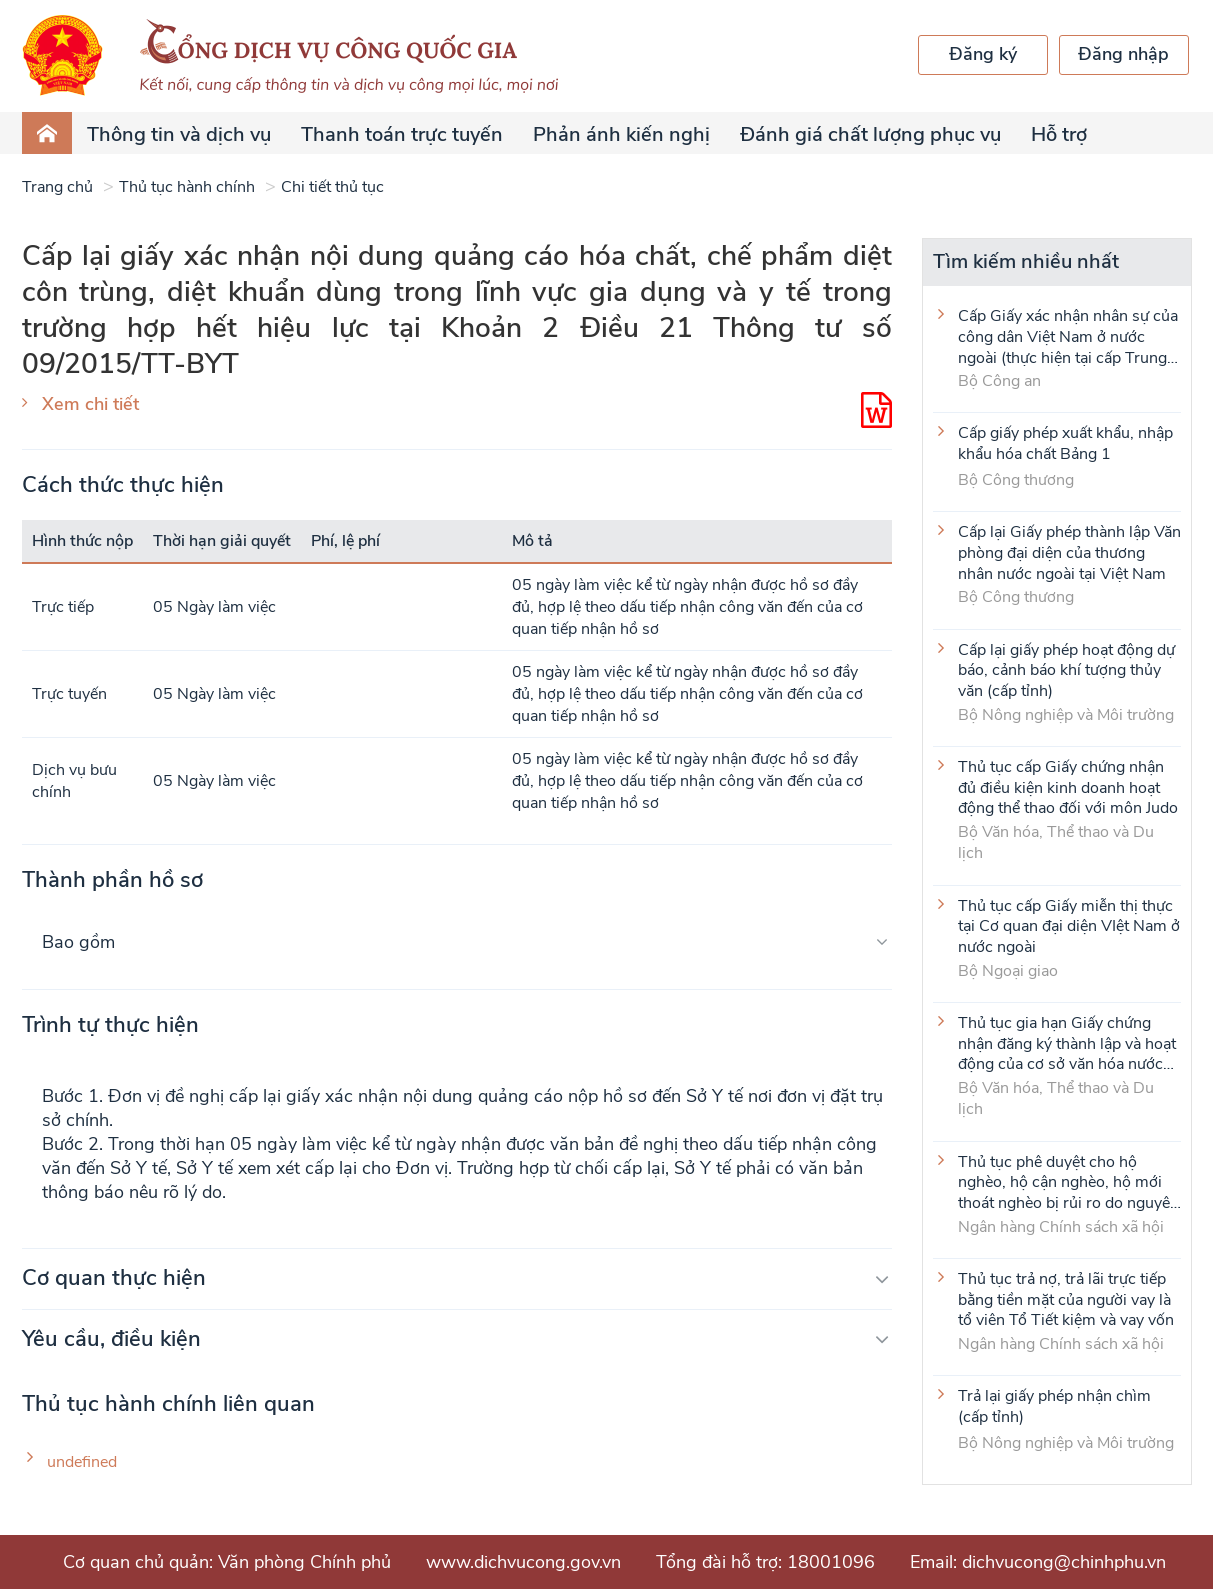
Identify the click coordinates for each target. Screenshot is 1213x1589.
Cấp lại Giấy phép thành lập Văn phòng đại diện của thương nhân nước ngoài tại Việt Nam (1069, 552)
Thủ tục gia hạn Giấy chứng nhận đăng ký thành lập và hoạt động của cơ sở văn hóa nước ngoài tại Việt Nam (1067, 1043)
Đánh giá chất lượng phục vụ (870, 134)
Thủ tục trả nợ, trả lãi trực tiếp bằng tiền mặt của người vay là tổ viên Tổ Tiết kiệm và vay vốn (1066, 1299)
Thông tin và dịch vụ (179, 134)
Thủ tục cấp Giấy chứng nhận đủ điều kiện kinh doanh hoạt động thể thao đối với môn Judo (1068, 787)
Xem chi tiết (90, 404)
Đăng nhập (1123, 54)
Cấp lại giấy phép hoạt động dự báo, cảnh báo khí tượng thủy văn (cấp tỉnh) (1066, 670)
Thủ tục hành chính (187, 187)
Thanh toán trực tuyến (402, 134)
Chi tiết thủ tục (332, 187)
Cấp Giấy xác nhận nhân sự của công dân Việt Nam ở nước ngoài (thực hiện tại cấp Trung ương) (1068, 336)
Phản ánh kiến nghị (621, 134)
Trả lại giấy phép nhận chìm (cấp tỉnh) (1054, 1407)
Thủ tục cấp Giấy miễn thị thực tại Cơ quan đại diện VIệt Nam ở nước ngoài (1069, 926)
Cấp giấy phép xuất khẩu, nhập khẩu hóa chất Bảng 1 (1065, 444)
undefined (82, 1462)
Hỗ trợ (1059, 134)
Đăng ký (983, 54)
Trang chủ (57, 187)
